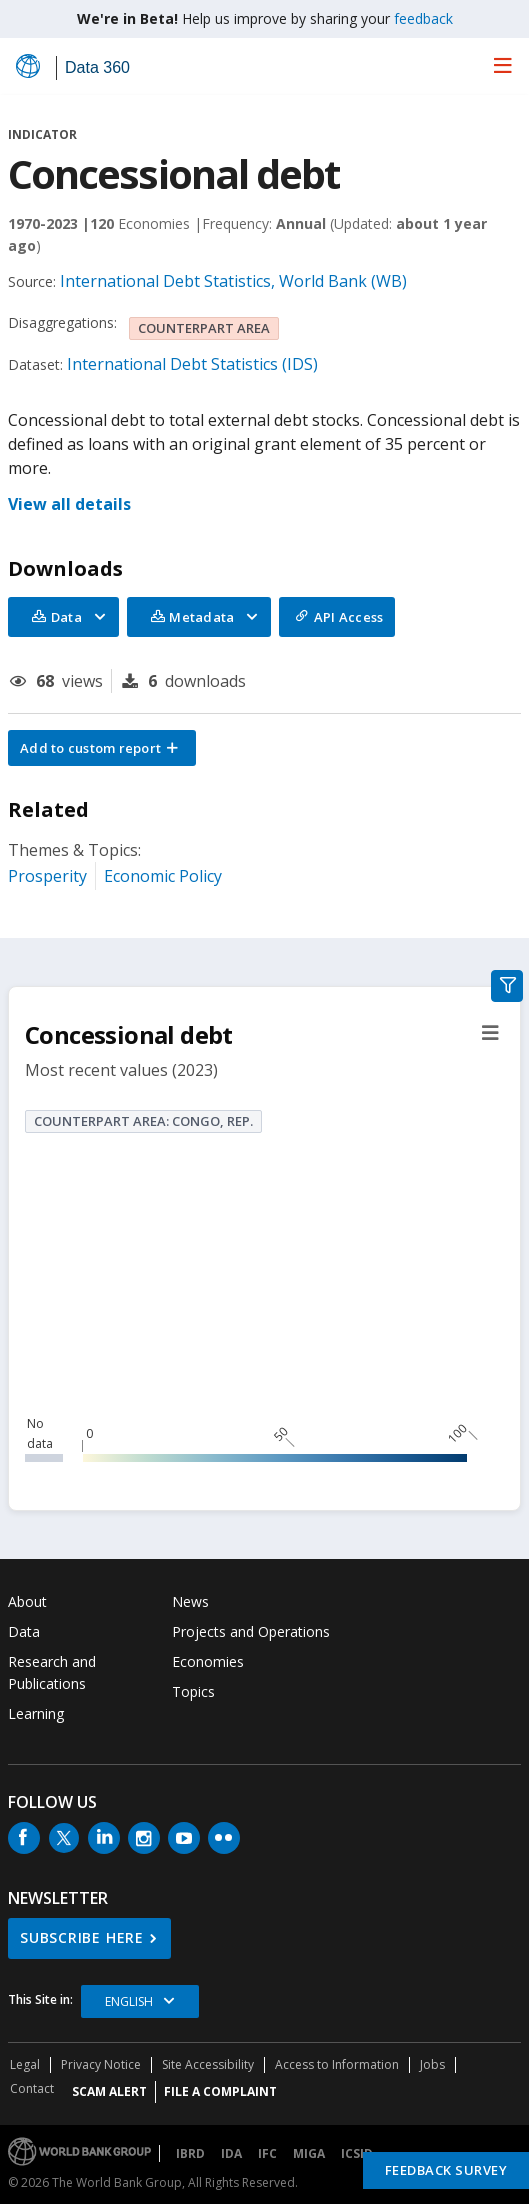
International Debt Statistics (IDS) (192, 364)
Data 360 (97, 67)
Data (24, 1631)
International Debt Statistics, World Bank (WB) (233, 281)
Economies (208, 1661)
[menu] (503, 65)
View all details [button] (69, 504)
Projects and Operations (251, 1631)
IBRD (190, 2153)
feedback (423, 18)
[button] (102, 748)
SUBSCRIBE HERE (82, 1937)
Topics (193, 1691)
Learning (36, 1713)
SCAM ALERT (109, 2091)
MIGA (309, 2153)
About (27, 1601)
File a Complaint (220, 2091)
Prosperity (47, 876)
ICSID (357, 2153)
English (129, 2001)
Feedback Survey (446, 2170)
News (190, 1601)
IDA (231, 2153)
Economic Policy (163, 876)
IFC (267, 2153)
